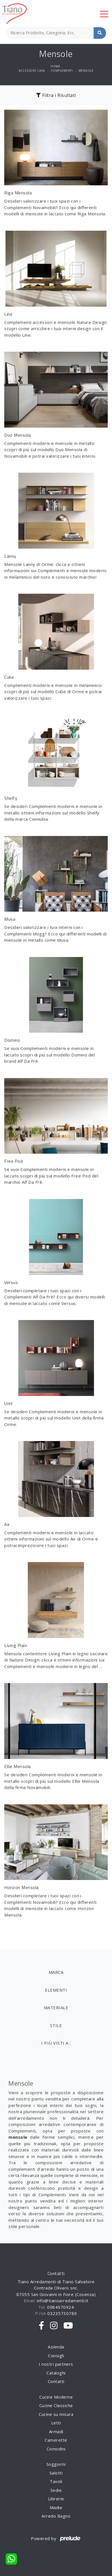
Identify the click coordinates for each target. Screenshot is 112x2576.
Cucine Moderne (56, 2397)
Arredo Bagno (56, 2516)
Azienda (56, 2347)
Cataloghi (56, 2373)
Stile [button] (56, 2025)
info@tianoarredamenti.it (62, 2300)
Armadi (56, 2431)
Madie (56, 2507)
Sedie (56, 2490)
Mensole (86, 71)
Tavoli (56, 2481)
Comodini (56, 2449)
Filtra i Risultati (56, 95)
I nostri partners (56, 2364)
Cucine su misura (56, 2414)
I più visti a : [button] (56, 2043)
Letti (56, 2423)
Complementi (62, 71)
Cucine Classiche (56, 2405)
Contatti (56, 2381)
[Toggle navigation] (104, 14)
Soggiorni (56, 2464)
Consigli (56, 2355)
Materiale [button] (56, 2007)
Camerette (56, 2440)
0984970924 (60, 2307)
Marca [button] (56, 1972)
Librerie (56, 2498)
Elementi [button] (56, 1990)
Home (55, 66)
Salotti (56, 2473)
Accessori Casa (32, 71)
